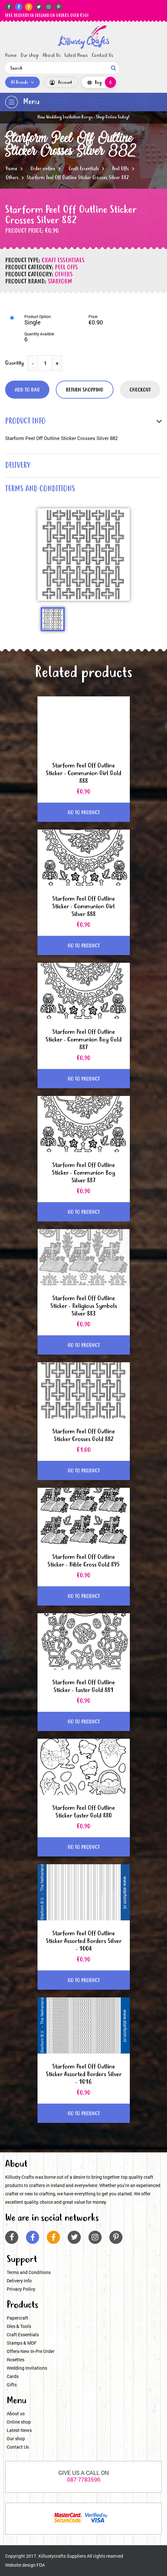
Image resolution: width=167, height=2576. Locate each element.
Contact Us (102, 55)
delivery (17, 466)
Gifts (12, 2385)
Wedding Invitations (27, 2368)
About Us (52, 55)
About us (16, 2413)
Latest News (76, 55)
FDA (41, 2565)
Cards (13, 2376)
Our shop (30, 55)
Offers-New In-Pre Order (30, 2351)
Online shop (19, 2422)
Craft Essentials (84, 168)
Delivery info (19, 2281)
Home (11, 55)
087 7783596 (83, 2479)
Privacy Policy (21, 2289)
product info (25, 421)
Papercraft (17, 2318)
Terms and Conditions (29, 2272)
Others (12, 177)
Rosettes (15, 2359)
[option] (84, 554)
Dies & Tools (19, 2326)
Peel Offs (120, 168)
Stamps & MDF (22, 2343)
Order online (42, 168)
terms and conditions (40, 489)
